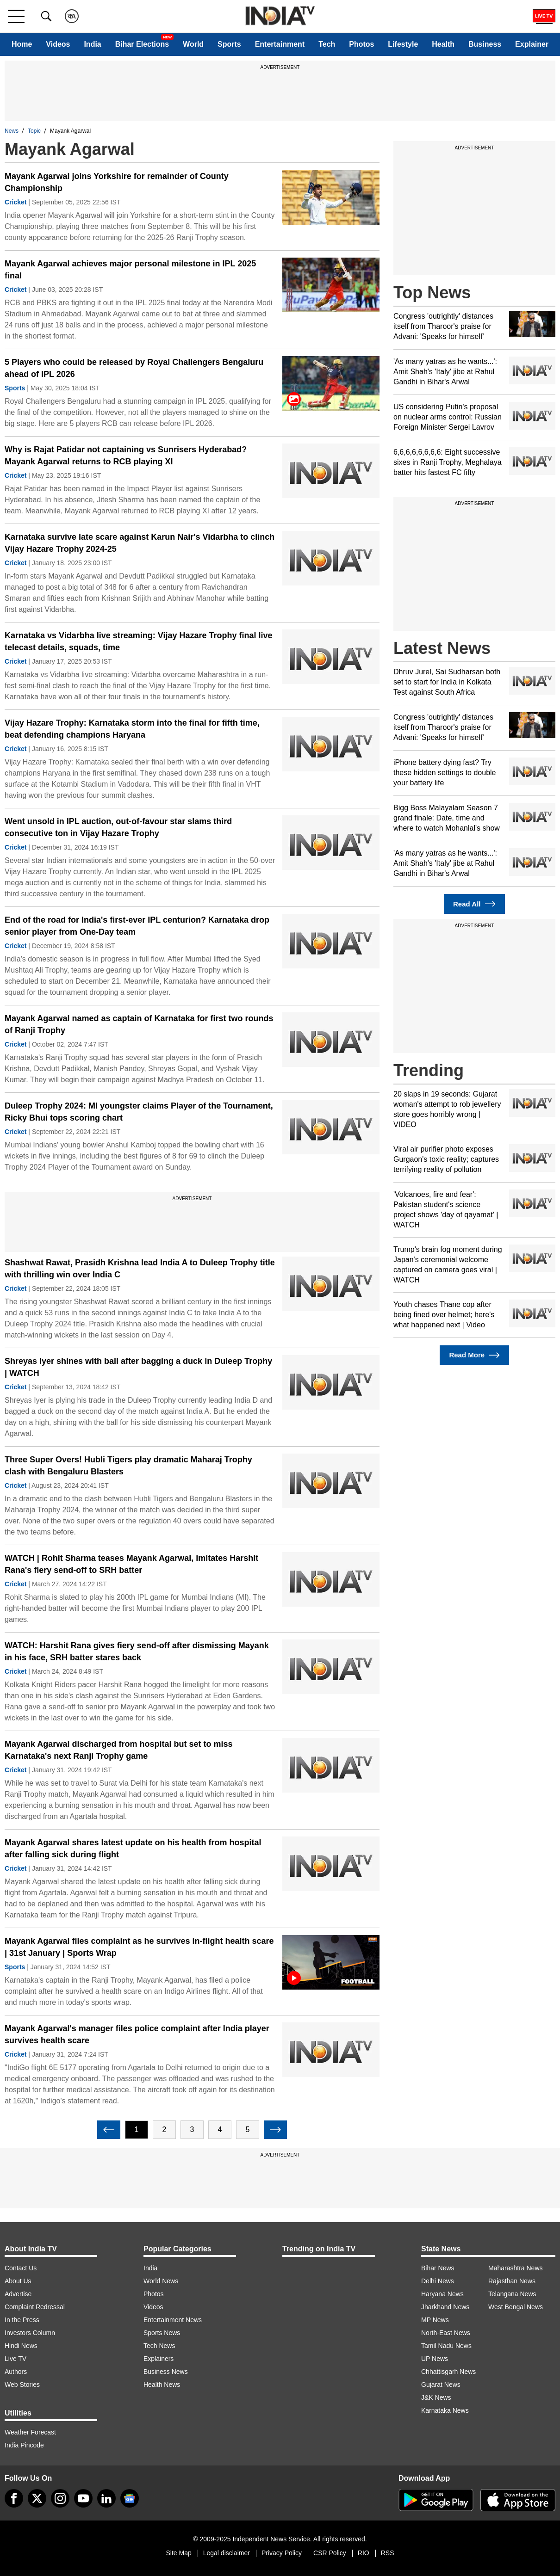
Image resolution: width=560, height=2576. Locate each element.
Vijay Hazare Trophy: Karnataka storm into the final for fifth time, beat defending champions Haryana (132, 729)
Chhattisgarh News (448, 2371)
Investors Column (30, 2332)
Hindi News (21, 2345)
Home (22, 44)
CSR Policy (329, 2553)
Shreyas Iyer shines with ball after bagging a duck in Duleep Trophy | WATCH (138, 1367)
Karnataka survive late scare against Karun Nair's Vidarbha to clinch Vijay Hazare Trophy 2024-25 (139, 543)
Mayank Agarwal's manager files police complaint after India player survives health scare (137, 2034)
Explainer (531, 44)
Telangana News (512, 2294)
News (12, 131)
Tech (326, 44)
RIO (363, 2553)
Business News (165, 2371)
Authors (16, 2371)
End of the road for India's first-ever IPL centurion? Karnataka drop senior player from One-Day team (137, 926)
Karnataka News (445, 2410)
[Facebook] (14, 2498)
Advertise (18, 2294)
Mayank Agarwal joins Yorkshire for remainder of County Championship (117, 182)
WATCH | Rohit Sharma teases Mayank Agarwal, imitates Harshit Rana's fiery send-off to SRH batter (131, 1564)
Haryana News (442, 2294)
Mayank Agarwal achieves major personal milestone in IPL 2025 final (130, 269)
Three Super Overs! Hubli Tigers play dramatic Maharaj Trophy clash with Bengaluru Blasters (128, 1465)
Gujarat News (440, 2384)
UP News (434, 2358)
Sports (229, 44)
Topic (34, 131)
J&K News (436, 2397)
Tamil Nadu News (446, 2345)
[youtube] (83, 2498)
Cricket (15, 202)
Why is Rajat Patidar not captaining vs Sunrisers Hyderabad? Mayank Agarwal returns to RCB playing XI (126, 455)
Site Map (178, 2553)
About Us (18, 2281)
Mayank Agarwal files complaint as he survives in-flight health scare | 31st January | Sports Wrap (139, 1947)
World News (160, 2281)
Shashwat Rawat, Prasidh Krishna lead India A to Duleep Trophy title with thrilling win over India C (140, 1268)
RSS (387, 2553)
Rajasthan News (511, 2281)
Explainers (158, 2358)
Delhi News (437, 2281)
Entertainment (280, 44)
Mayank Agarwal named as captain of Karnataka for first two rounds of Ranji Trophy (139, 1024)
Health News (161, 2384)
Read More (474, 1355)
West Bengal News (515, 2307)
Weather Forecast (30, 2432)
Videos (58, 44)
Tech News (159, 2345)
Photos (361, 44)
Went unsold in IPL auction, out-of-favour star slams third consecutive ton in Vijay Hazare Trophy (118, 827)
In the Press (22, 2319)
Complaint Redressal (35, 2307)
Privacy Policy (281, 2553)
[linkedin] (106, 2498)
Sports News (161, 2332)
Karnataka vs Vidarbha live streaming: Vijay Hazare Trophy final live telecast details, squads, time (139, 641)
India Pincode (24, 2445)
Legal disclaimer (226, 2553)
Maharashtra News (515, 2268)
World (193, 44)
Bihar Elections (142, 44)
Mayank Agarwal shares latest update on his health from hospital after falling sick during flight (133, 1848)
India (92, 44)
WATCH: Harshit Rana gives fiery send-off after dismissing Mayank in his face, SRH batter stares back (137, 1651)
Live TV (15, 2358)
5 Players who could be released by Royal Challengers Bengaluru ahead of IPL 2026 (134, 368)
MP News (435, 2319)
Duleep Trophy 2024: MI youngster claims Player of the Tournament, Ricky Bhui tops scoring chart (139, 1111)
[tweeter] (37, 2498)
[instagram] (60, 2498)
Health (443, 44)
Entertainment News (172, 2319)
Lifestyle (403, 44)
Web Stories (22, 2384)
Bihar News (437, 2268)
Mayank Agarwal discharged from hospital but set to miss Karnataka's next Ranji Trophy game (118, 1750)
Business (484, 44)
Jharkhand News (445, 2307)
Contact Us (21, 2268)
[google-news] (129, 2498)
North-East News (445, 2332)
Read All (474, 904)
